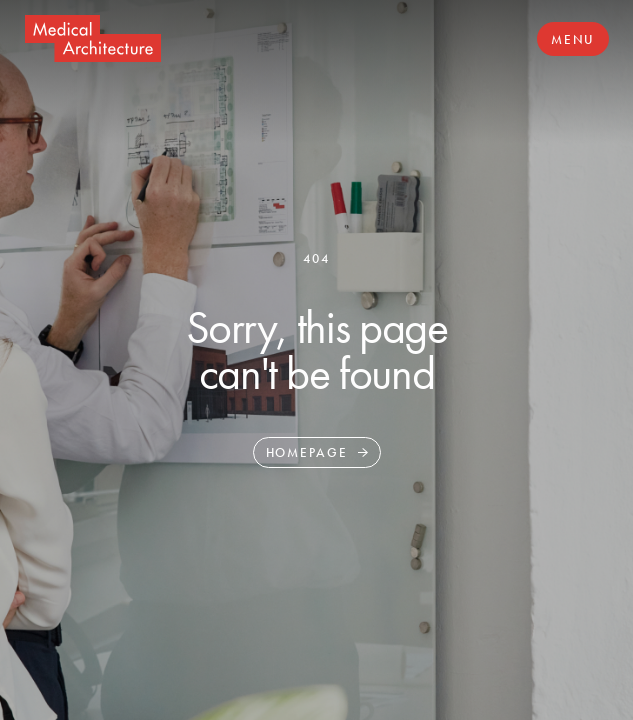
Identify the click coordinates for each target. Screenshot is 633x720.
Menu (573, 39)
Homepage (307, 452)
